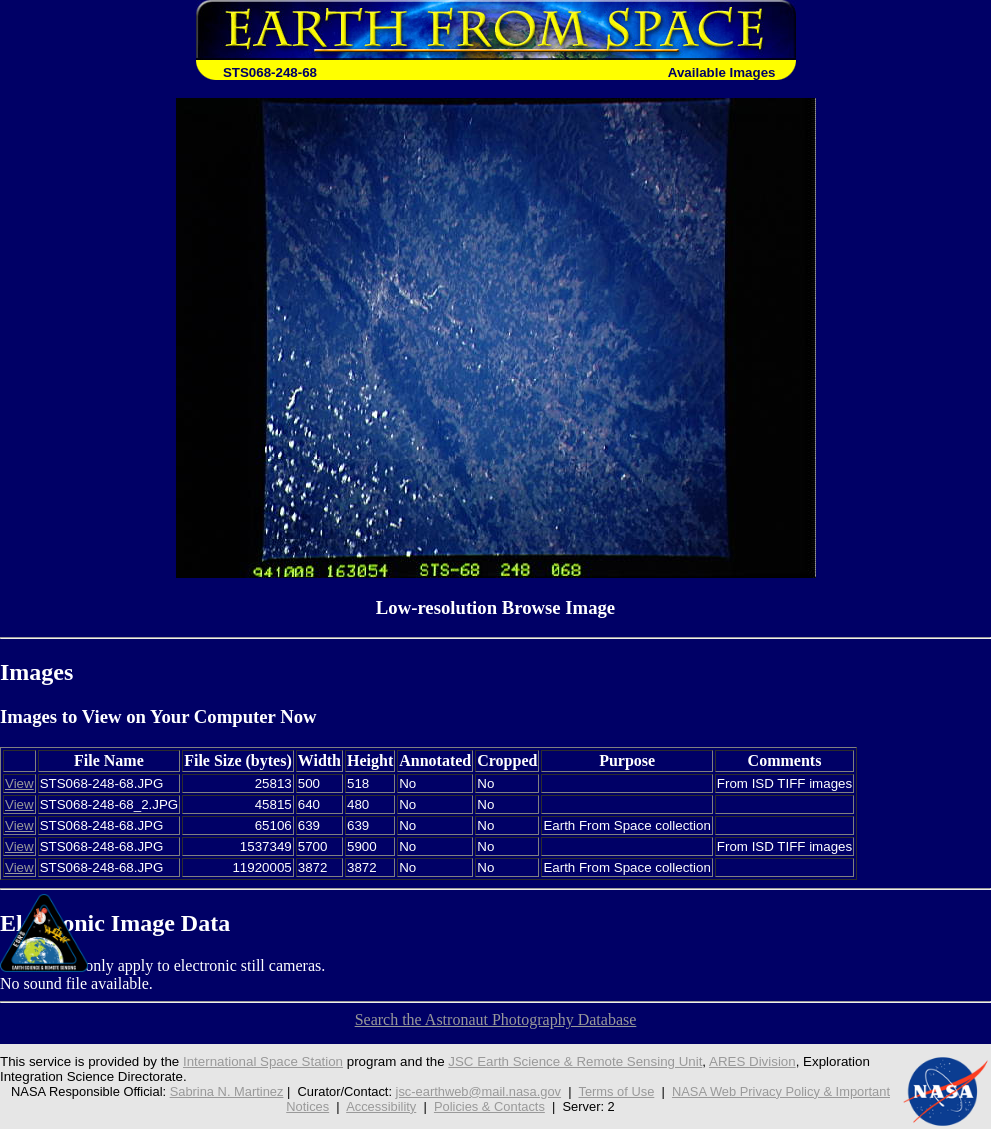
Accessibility (381, 1106)
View (19, 783)
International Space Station (263, 1061)
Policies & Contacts (489, 1106)
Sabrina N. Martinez (227, 1091)
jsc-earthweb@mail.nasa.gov (479, 1091)
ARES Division (752, 1061)
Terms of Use (616, 1091)
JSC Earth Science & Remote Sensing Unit (575, 1061)
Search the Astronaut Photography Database (496, 1019)
